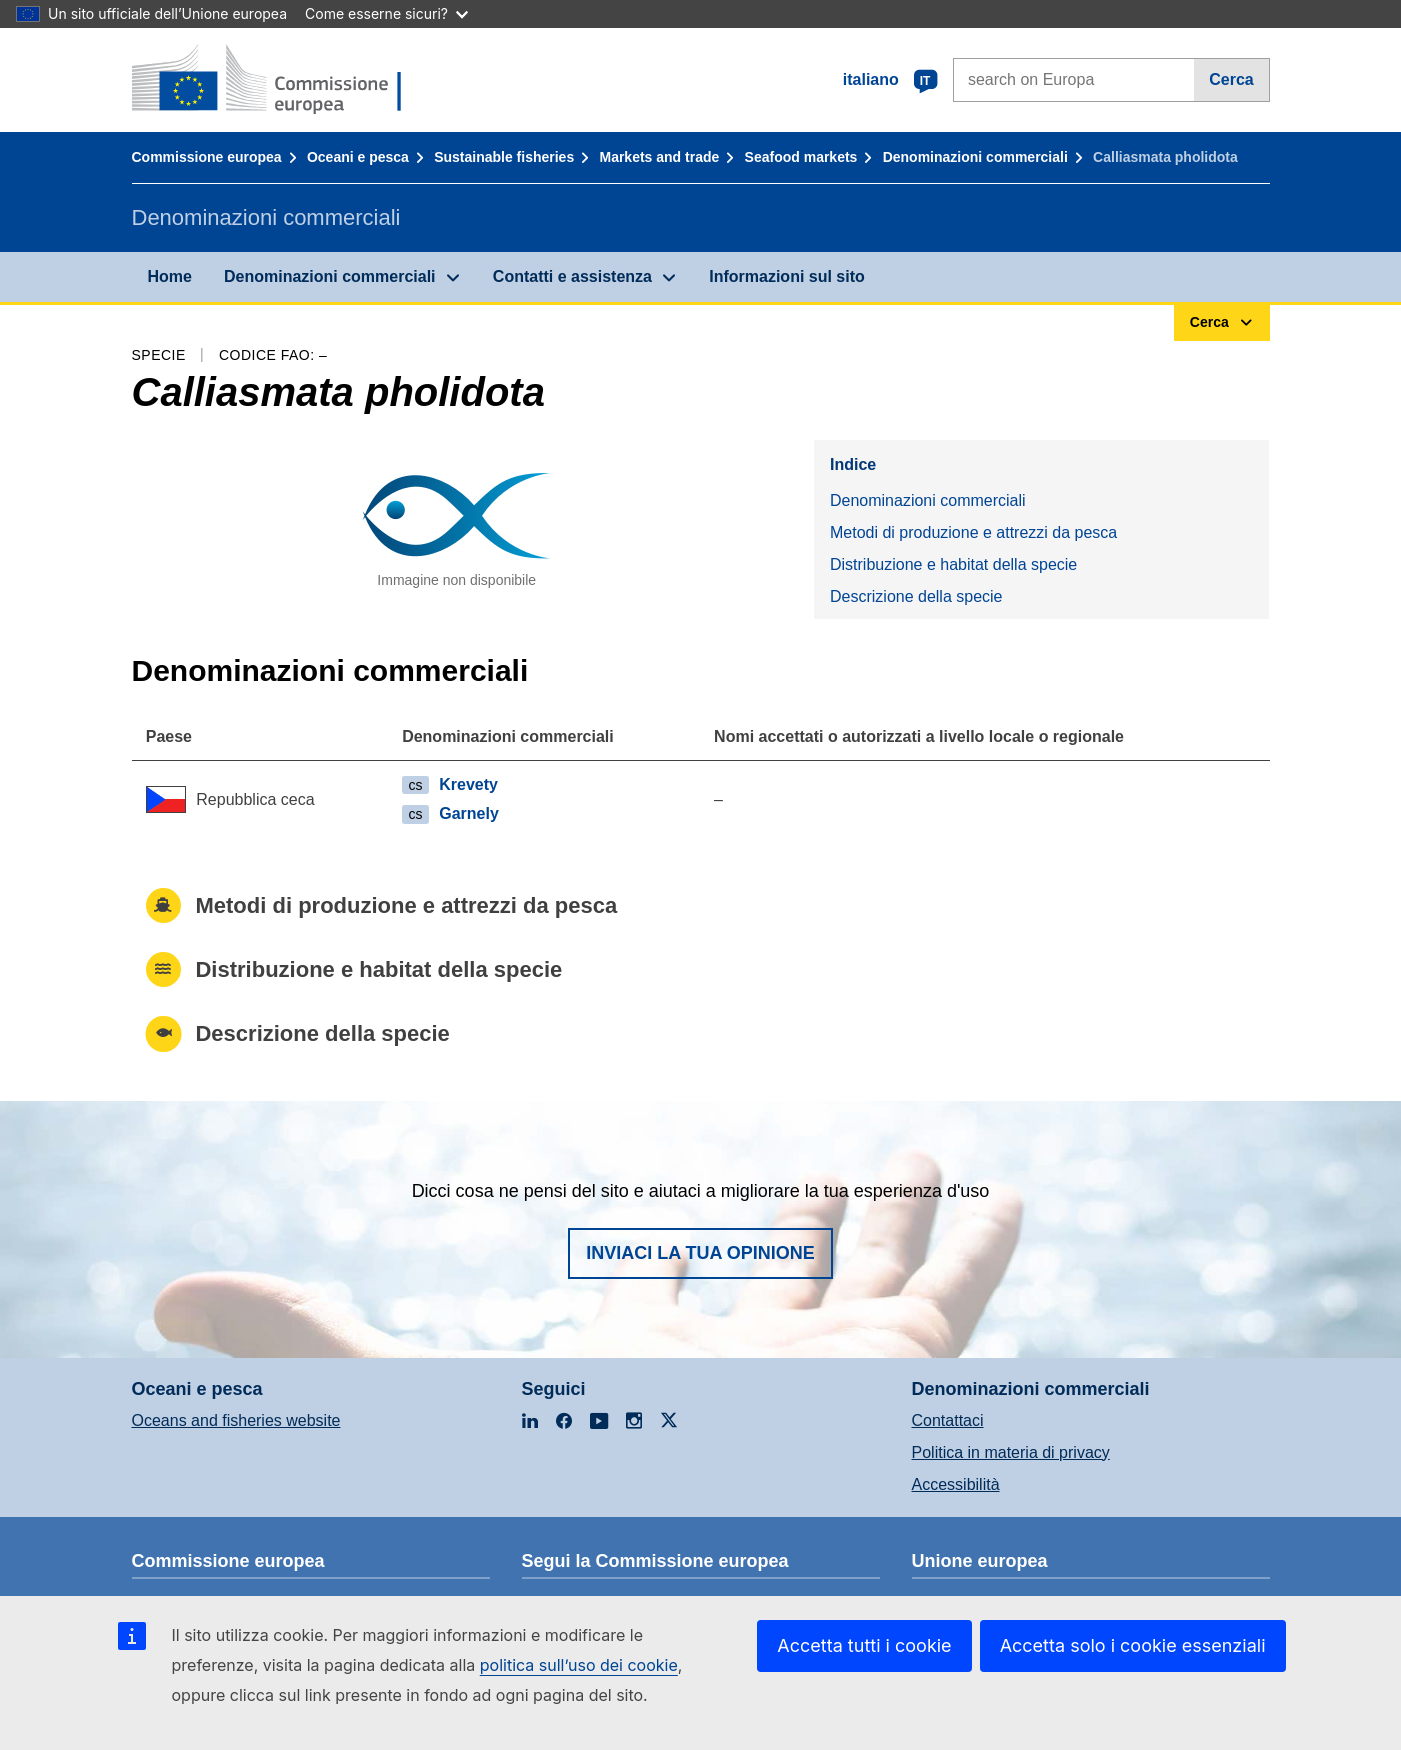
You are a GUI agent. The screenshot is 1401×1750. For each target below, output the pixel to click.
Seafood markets (801, 157)
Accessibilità (956, 1484)
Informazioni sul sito (787, 276)
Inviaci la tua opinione (700, 1253)
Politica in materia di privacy (1011, 1452)
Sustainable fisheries (504, 157)
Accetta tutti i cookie (864, 1645)
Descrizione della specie (916, 596)
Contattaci (948, 1420)
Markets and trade (659, 157)
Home (170, 276)
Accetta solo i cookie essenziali (1133, 1645)
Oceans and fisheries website (236, 1420)
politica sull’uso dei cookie (579, 1665)
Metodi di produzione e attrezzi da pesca (973, 532)
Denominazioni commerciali (975, 157)
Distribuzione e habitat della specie (953, 564)
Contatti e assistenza (572, 276)
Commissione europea (207, 157)
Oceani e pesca (358, 157)
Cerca (1231, 79)
